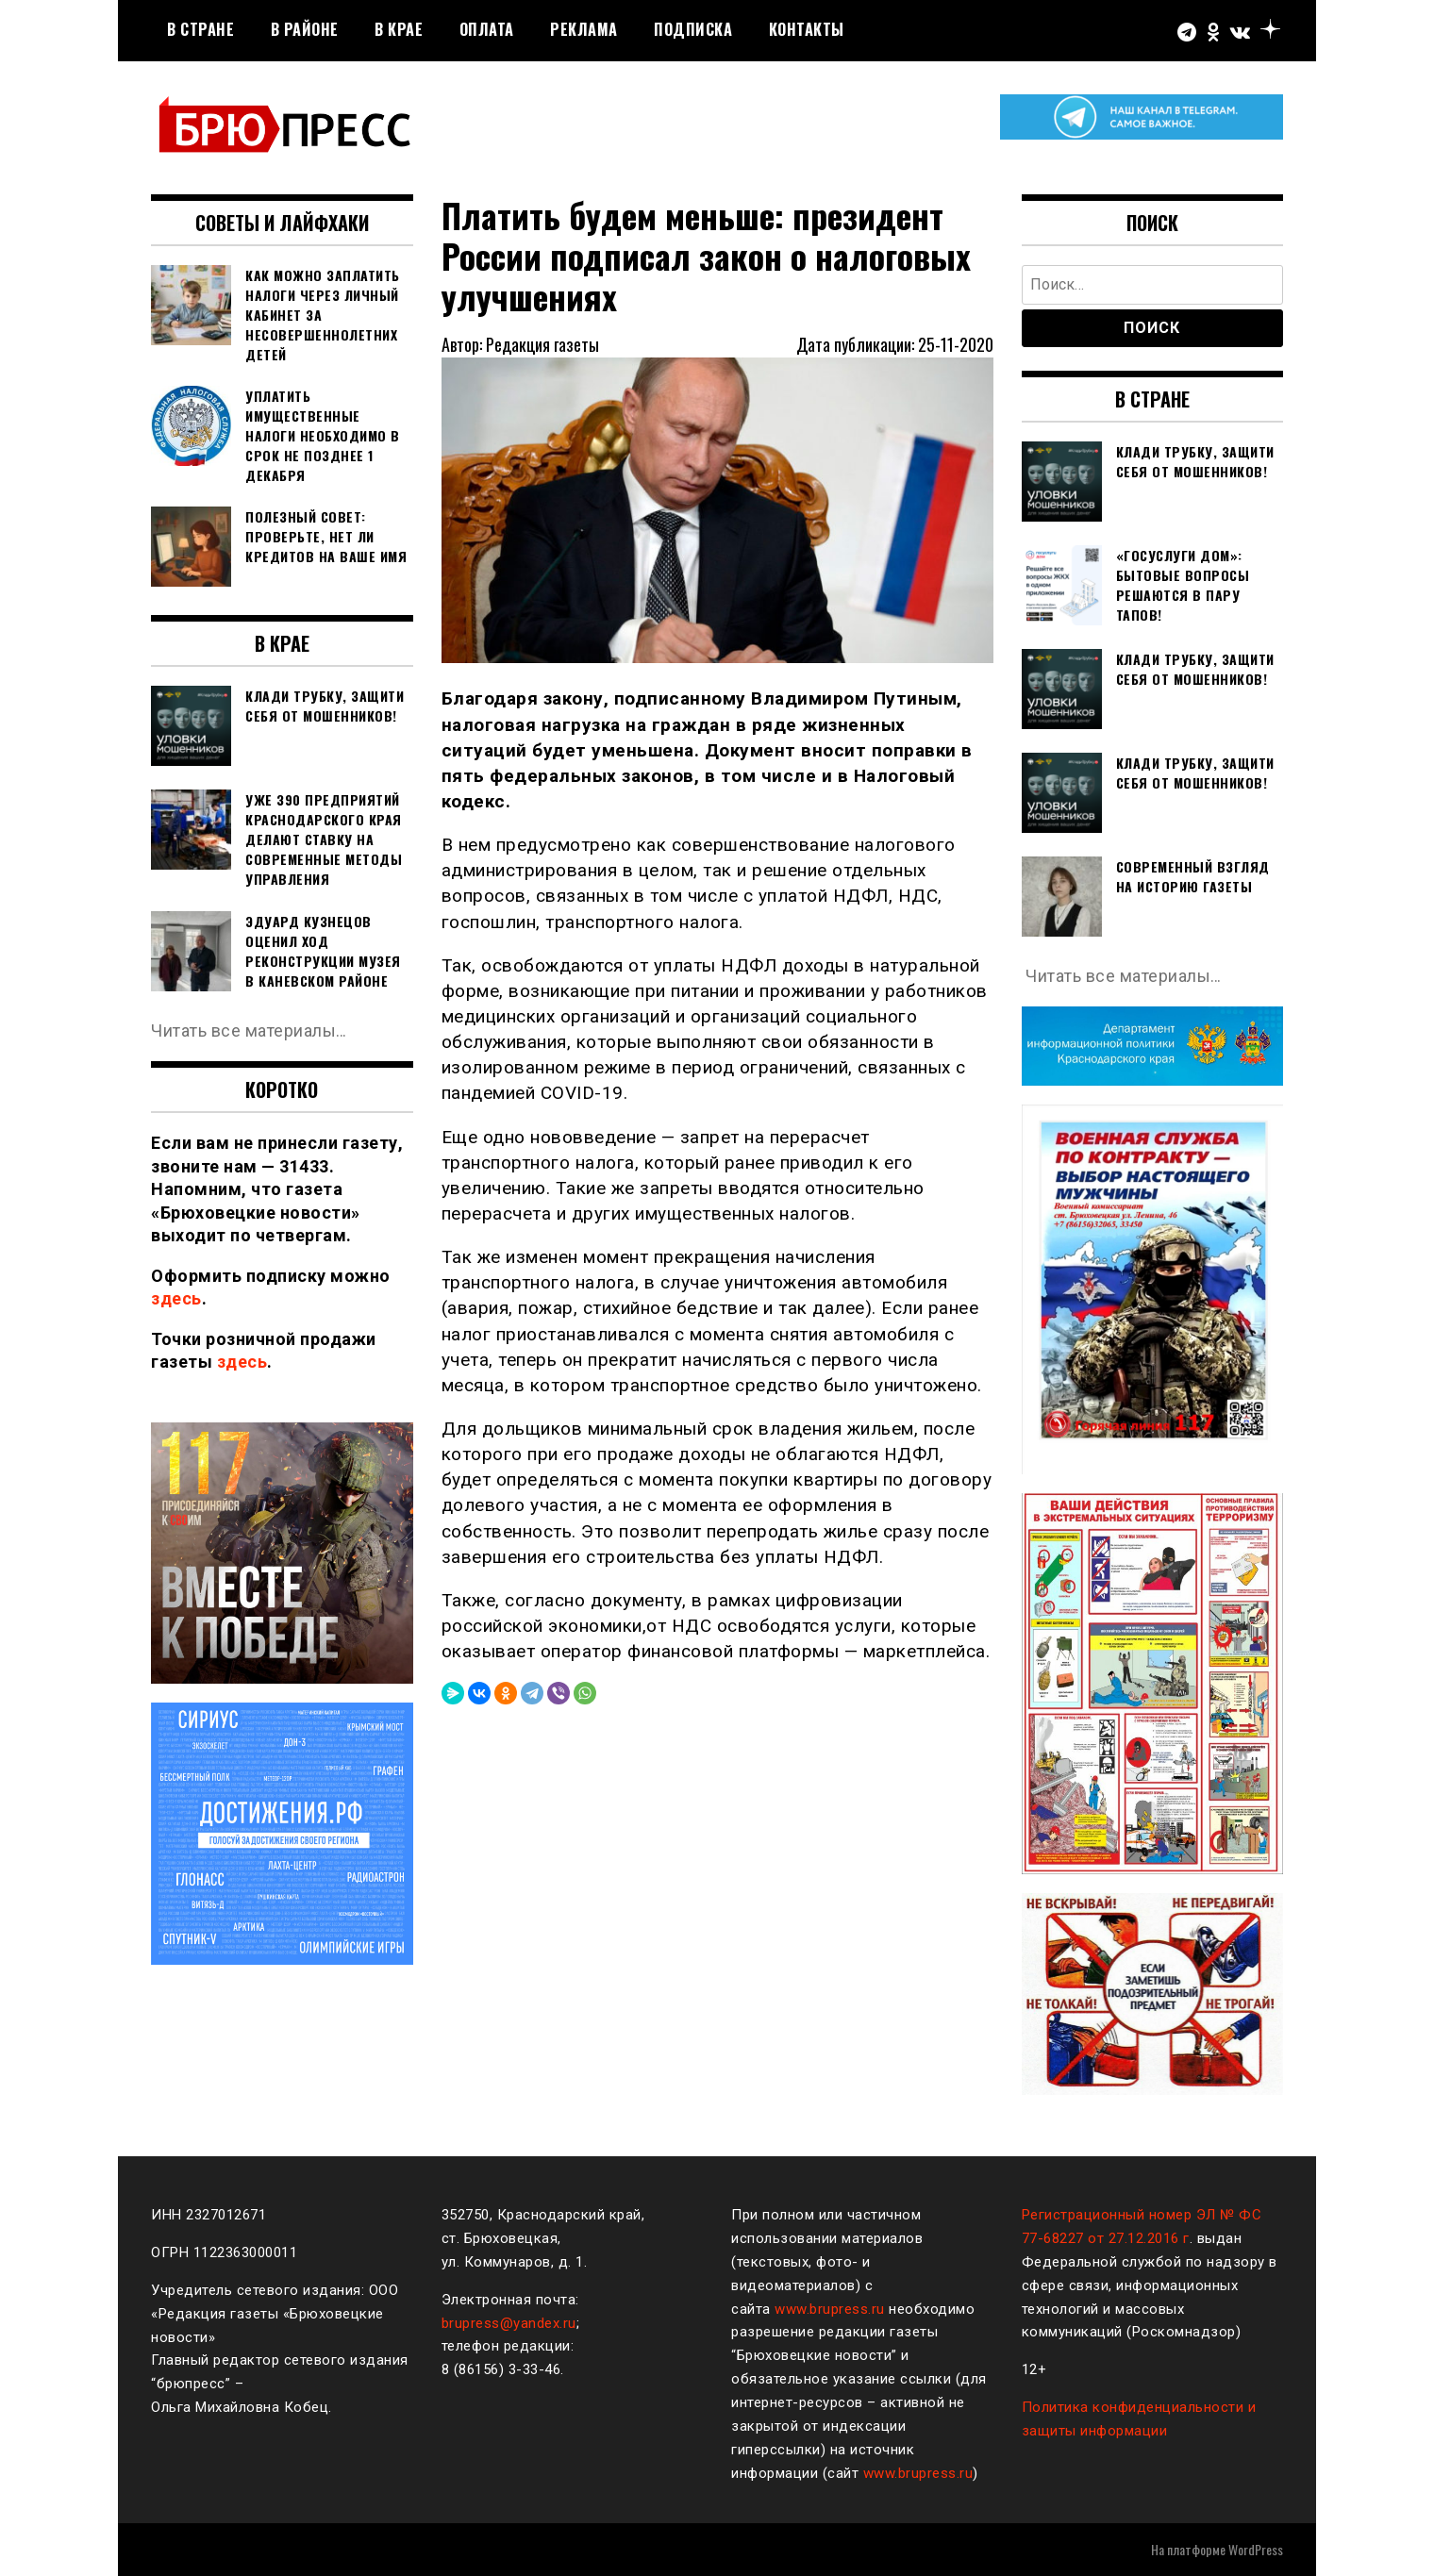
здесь (176, 1298)
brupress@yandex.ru (509, 2323)
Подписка (693, 29)
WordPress (1255, 2549)
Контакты (806, 29)
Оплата (486, 29)
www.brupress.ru (830, 2309)
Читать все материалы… (249, 1030)
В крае (399, 29)
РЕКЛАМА (584, 29)
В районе (305, 29)
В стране (200, 29)
